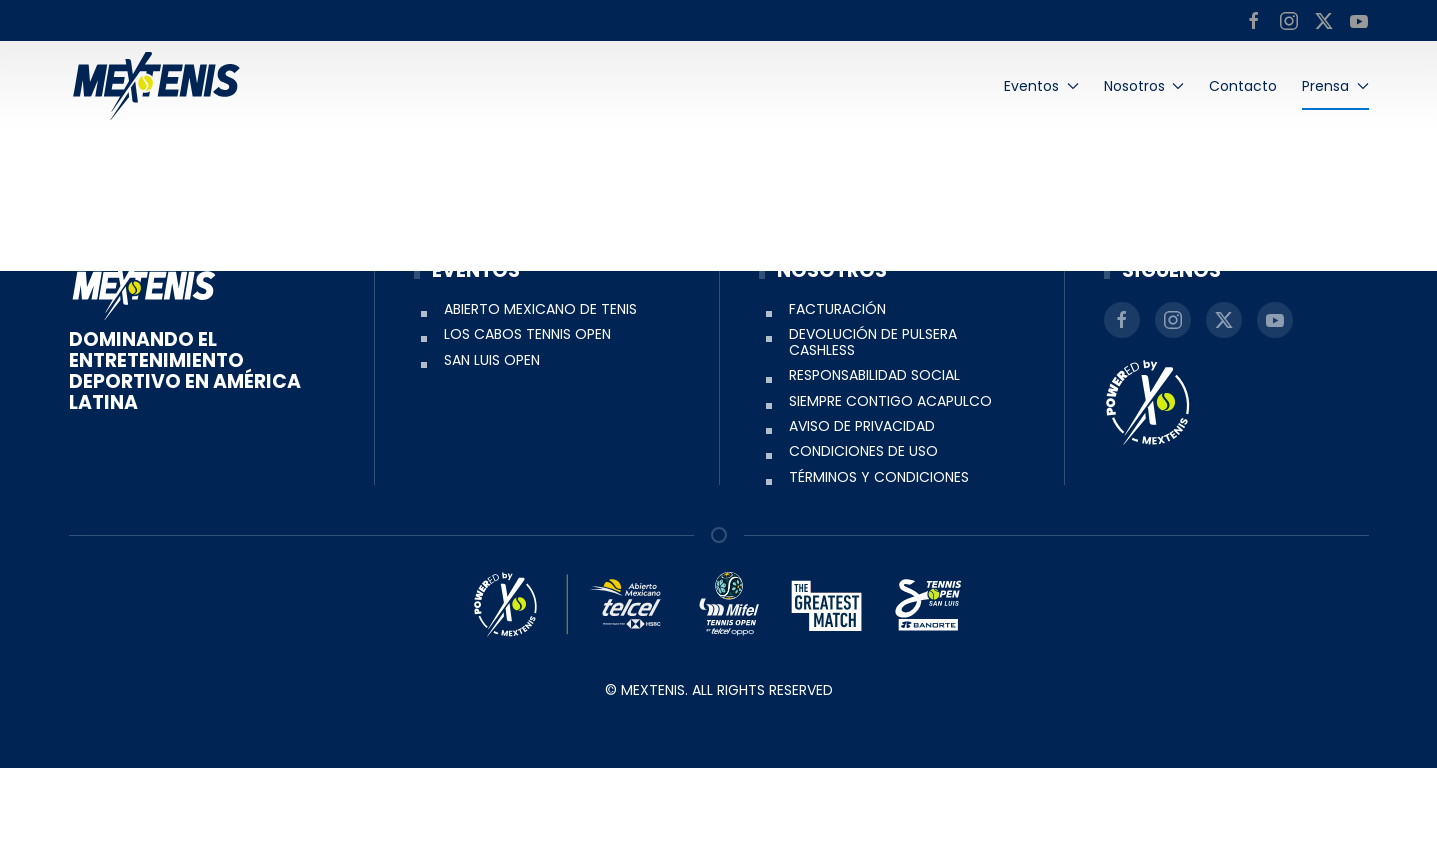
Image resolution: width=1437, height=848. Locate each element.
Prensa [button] (1335, 86)
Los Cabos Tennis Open (527, 414)
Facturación (837, 389)
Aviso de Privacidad (862, 506)
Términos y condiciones (879, 556)
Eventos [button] (1041, 86)
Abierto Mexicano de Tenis (540, 389)
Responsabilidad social (874, 455)
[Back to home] (156, 86)
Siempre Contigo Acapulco (890, 480)
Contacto (1243, 86)
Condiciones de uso (863, 531)
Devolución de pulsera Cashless (873, 421)
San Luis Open (492, 439)
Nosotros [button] (1144, 86)
